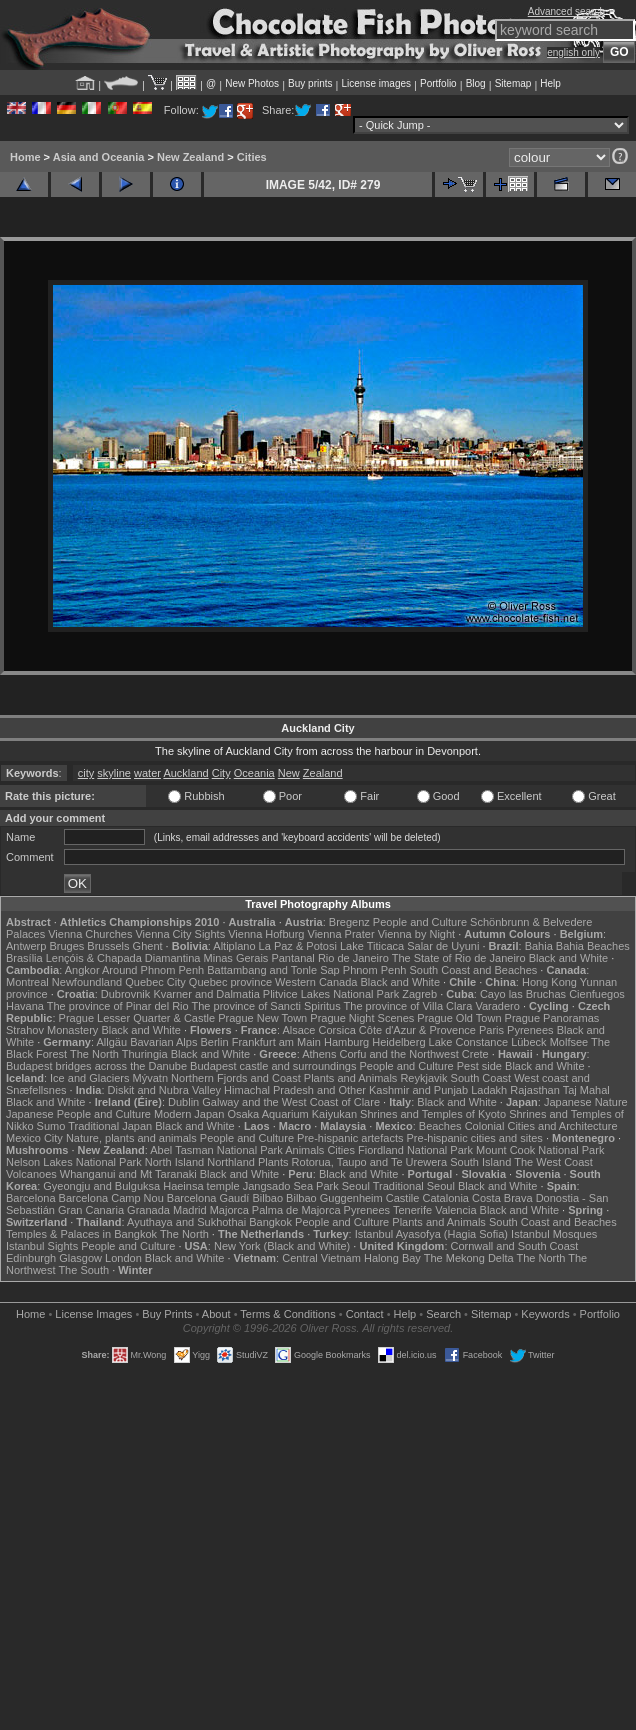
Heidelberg (398, 1042)
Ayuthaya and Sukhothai (186, 1222)
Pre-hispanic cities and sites (475, 1138)
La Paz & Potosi (298, 946)
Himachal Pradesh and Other (295, 1090)
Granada (148, 1210)
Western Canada (316, 982)
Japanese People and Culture (78, 1114)
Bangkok (270, 1222)
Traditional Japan (110, 1126)
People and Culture (420, 922)
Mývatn (150, 1078)
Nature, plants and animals (131, 1138)
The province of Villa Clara (408, 1006)
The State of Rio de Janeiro (459, 958)
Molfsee (569, 1042)
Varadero (497, 1006)
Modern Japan (189, 1114)
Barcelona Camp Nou (111, 1198)
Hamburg (346, 1042)
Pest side (479, 1066)
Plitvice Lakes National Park (331, 994)
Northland (231, 1162)
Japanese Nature (586, 1102)
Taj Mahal (586, 1090)
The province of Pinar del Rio (118, 1006)
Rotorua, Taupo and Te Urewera (370, 1162)
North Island (174, 1162)
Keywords (545, 1314)
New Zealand (190, 157)
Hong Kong (549, 982)
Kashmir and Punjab (418, 1090)
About (216, 1314)
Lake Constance (469, 1042)
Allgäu (112, 1042)
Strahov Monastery (52, 1030)
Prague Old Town (459, 1018)
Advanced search (566, 11)
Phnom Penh (375, 970)
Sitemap (513, 83)
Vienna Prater (341, 934)
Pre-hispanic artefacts (350, 1138)
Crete (475, 1054)
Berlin (214, 1042)
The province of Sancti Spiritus (266, 1006)
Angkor (82, 970)
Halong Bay (392, 1258)
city (86, 773)
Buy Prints (167, 1314)
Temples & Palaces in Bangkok (81, 1234)
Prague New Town (262, 1018)
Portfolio (438, 83)
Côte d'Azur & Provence (417, 1030)
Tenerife (412, 1210)
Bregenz (349, 922)
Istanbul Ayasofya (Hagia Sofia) (431, 1234)
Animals (304, 1150)
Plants (273, 1162)
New (289, 773)
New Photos (252, 83)
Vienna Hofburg (266, 934)
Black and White (568, 958)
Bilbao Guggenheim (334, 1198)
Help (550, 83)
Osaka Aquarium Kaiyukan (292, 1114)
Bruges (66, 946)
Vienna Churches (90, 934)
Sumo (51, 1126)
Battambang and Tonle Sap (273, 970)
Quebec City (155, 982)
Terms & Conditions (287, 1314)
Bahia (539, 946)
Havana (25, 1006)
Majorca (229, 1210)
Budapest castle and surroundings (273, 1066)
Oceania (254, 773)
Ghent (148, 946)
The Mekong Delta (469, 1258)
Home (25, 157)
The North (94, 1054)
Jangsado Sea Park (291, 1186)
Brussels (108, 946)
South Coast (481, 1078)
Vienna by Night (416, 934)
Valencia (455, 1210)
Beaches (440, 1126)
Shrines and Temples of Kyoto (433, 1114)
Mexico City (34, 1138)
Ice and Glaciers (89, 1078)
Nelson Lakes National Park (74, 1162)
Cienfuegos (597, 994)
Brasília (24, 958)
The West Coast (553, 1162)
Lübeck (528, 1042)
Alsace (298, 1030)
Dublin (183, 1102)
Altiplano (234, 946)
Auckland (185, 773)
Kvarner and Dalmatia (206, 994)
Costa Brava (502, 1198)
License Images (93, 1314)
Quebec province (230, 982)
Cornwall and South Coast (515, 1246)
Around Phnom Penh (153, 970)
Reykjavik (423, 1078)
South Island (480, 1162)
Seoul (356, 1186)
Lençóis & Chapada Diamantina (123, 958)
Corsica (336, 1030)
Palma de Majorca (296, 1210)
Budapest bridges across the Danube (96, 1066)
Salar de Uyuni (443, 946)
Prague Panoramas (552, 1018)
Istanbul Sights (42, 1246)
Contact (365, 1314)
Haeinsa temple (201, 1186)
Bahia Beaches (593, 946)
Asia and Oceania (99, 157)
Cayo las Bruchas (523, 994)
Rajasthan (535, 1090)
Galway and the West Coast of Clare (291, 1102)
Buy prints (310, 83)
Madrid (190, 1210)
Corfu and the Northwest (399, 1054)
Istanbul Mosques (554, 1234)
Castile (403, 1198)
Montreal (27, 982)
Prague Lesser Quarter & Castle (137, 1018)
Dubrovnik (126, 994)
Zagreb (419, 994)
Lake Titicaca (372, 946)
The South (83, 1270)
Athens (319, 1054)
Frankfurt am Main (276, 1042)
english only (573, 52)
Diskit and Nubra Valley (165, 1090)
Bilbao (267, 1198)
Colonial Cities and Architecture (541, 1126)
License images (376, 83)
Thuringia (145, 1054)
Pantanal (292, 958)
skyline (114, 773)
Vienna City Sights (180, 934)
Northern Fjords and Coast (236, 1078)
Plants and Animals (351, 1078)
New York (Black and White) (282, 1246)
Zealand (323, 773)
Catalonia (445, 1198)
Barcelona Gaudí (208, 1198)
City (221, 773)
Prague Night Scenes (362, 1018)
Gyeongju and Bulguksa (101, 1186)
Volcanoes (31, 1174)
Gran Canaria (91, 1210)
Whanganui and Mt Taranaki (128, 1174)
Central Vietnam (321, 1258)
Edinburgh (31, 1258)
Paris (491, 1030)
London (123, 1258)
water (147, 773)
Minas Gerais (236, 958)
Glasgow (80, 1258)
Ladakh (489, 1090)
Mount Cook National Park (540, 1150)
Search (443, 1314)
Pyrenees (530, 1030)
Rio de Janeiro (353, 958)
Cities (252, 157)
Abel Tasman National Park (216, 1150)
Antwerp (26, 946)
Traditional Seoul (414, 1186)
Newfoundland (87, 982)
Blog (476, 83)
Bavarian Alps (163, 1042)
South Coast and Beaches (473, 970)
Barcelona (31, 1198)
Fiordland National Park (415, 1150)
